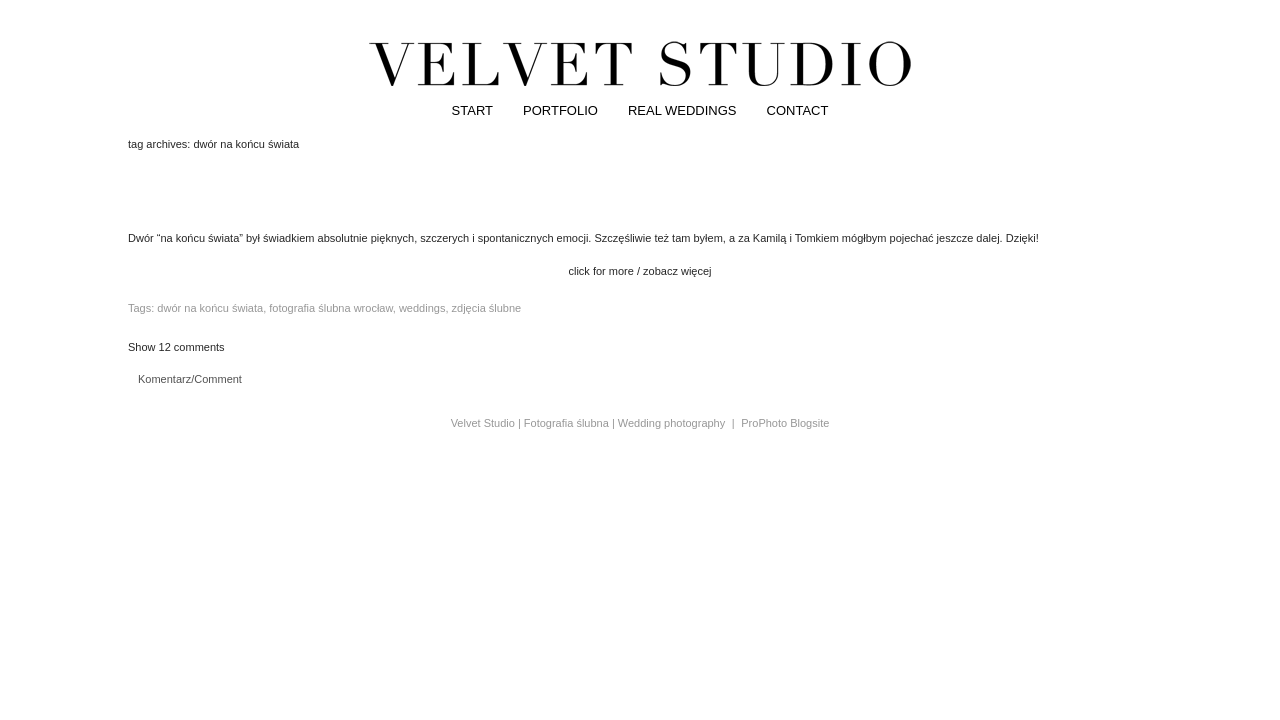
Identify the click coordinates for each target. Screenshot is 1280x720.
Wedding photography (671, 423)
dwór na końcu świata (210, 308)
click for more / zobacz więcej (639, 271)
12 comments (176, 347)
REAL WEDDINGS (682, 110)
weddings (422, 308)
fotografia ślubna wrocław (331, 308)
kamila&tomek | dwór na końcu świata (640, 196)
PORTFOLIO (560, 110)
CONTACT (798, 110)
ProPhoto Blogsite (785, 423)
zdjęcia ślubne (487, 308)
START (472, 110)
